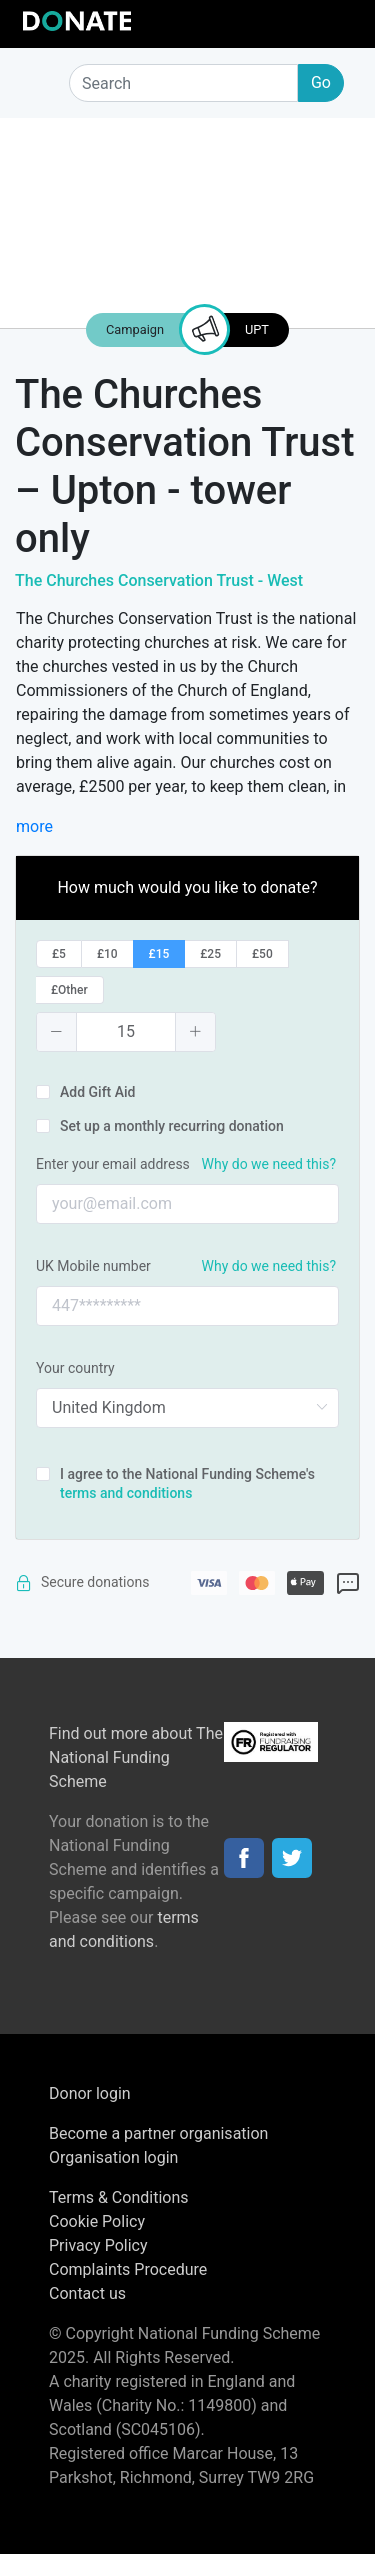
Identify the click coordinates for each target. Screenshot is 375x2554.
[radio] (59, 954)
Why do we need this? (269, 1164)
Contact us (87, 2293)
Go (321, 82)
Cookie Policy (97, 2221)
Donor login (90, 2093)
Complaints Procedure (128, 2269)
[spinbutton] (126, 1032)
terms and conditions (126, 1493)
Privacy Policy (98, 2245)
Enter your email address (113, 1164)
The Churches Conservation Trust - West (159, 580)
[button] (57, 1032)
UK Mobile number (93, 1266)
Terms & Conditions (119, 2197)
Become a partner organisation (158, 2133)
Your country (75, 1368)
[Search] (183, 83)
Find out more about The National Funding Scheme (136, 1757)
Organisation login (113, 2157)
